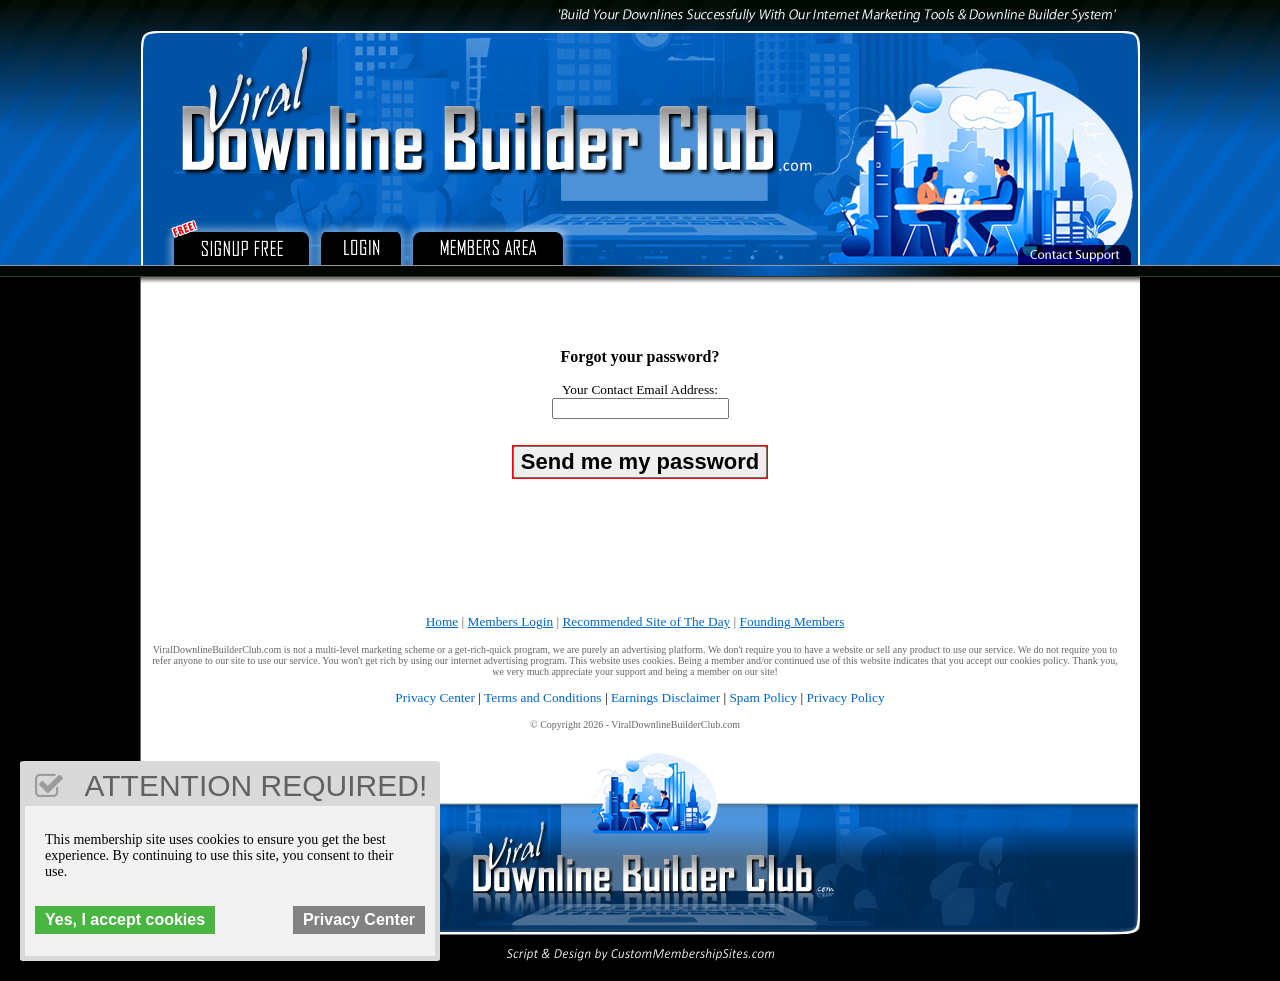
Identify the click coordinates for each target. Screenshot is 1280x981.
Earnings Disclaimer (665, 697)
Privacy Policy (846, 697)
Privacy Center (435, 697)
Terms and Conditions (543, 697)
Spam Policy (763, 697)
